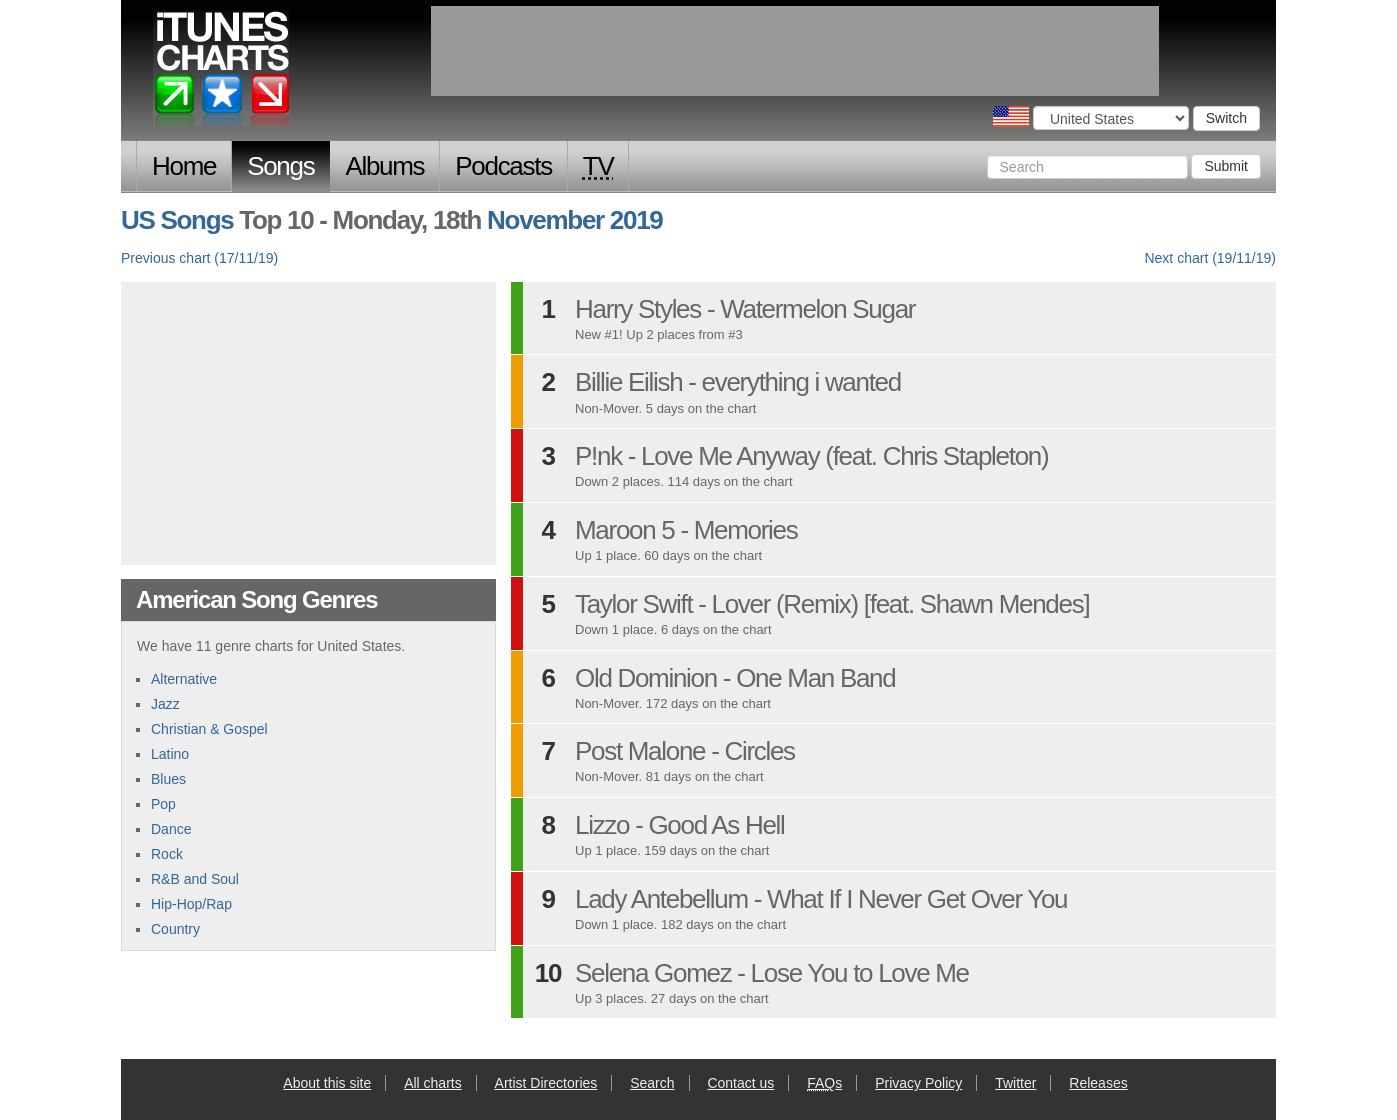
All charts (433, 1083)
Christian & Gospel (209, 729)
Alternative (184, 679)
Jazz (165, 704)
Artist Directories (546, 1083)
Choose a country (1011, 116)
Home (184, 166)
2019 (636, 220)
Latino (170, 754)
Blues (168, 779)
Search (652, 1083)
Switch (1226, 118)
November (545, 220)
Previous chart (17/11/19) (199, 258)
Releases (1098, 1083)
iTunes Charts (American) (222, 73)
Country (175, 929)
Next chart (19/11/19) (1210, 258)
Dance (171, 829)
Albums (384, 166)
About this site (327, 1083)
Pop (163, 804)
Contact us (740, 1083)
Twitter (1015, 1083)
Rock (167, 854)
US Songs (177, 220)
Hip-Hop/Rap (191, 904)
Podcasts (503, 166)
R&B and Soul (195, 879)
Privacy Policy (918, 1083)
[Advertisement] (309, 421)
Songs (280, 166)
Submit (1226, 166)
